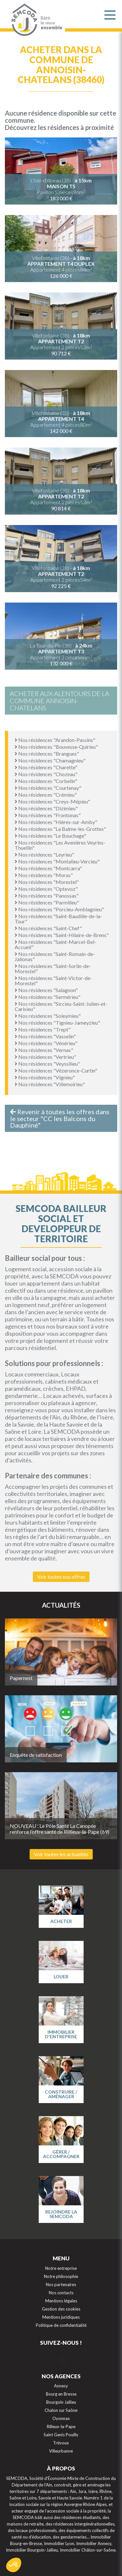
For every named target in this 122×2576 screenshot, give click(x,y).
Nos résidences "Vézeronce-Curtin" (56, 1070)
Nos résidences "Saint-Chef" (48, 928)
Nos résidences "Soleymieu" (48, 1016)
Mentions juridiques (61, 2317)
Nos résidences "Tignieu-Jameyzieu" (57, 1022)
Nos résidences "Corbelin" (46, 781)
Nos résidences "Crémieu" (46, 794)
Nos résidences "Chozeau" (46, 774)
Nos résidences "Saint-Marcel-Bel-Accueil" (55, 944)
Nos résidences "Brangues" (47, 753)
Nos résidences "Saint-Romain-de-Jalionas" (55, 956)
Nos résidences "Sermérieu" (47, 997)
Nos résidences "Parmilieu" (47, 902)
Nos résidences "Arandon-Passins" (55, 740)
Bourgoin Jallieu (61, 2402)
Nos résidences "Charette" (46, 767)
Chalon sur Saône (61, 2410)
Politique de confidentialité (61, 2325)
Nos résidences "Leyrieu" (44, 854)
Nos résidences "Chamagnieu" (50, 760)
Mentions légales (61, 2300)
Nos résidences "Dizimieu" (46, 808)
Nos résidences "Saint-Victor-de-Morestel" (53, 980)
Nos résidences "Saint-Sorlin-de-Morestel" (53, 968)
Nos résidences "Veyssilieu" (47, 1063)
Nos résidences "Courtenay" (48, 788)
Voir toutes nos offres (61, 1576)
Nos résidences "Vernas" (44, 1050)
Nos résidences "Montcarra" (48, 868)
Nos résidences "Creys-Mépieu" (52, 801)
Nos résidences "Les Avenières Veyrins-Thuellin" (60, 845)
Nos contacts (61, 2292)
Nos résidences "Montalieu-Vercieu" (57, 861)
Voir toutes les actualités (61, 1854)
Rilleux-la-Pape (61, 2426)
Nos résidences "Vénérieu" (46, 1043)
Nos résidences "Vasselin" (45, 1036)
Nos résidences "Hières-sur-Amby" (56, 822)
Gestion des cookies (61, 2309)
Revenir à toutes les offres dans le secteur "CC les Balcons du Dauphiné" (59, 1118)
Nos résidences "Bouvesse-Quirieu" (56, 747)
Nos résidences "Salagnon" (46, 990)
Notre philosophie (61, 2276)
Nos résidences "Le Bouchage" (50, 836)
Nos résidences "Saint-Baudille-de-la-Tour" (58, 918)
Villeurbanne (61, 2451)
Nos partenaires (61, 2284)
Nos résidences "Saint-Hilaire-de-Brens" (62, 935)
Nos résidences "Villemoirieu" (50, 1084)
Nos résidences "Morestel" (47, 882)
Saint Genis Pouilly (61, 2434)
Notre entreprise (61, 2268)
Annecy (61, 2385)
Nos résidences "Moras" (44, 875)
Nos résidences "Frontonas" (48, 815)
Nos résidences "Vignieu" (45, 1077)
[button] (13, 2565)
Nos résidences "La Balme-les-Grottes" (60, 829)
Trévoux (61, 2442)
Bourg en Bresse (61, 2394)
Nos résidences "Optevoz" (46, 889)
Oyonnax (61, 2418)
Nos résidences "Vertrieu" (45, 1057)
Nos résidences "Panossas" (47, 895)
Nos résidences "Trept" (43, 1029)
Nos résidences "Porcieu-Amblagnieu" (59, 909)
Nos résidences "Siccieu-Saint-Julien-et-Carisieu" (61, 1006)
